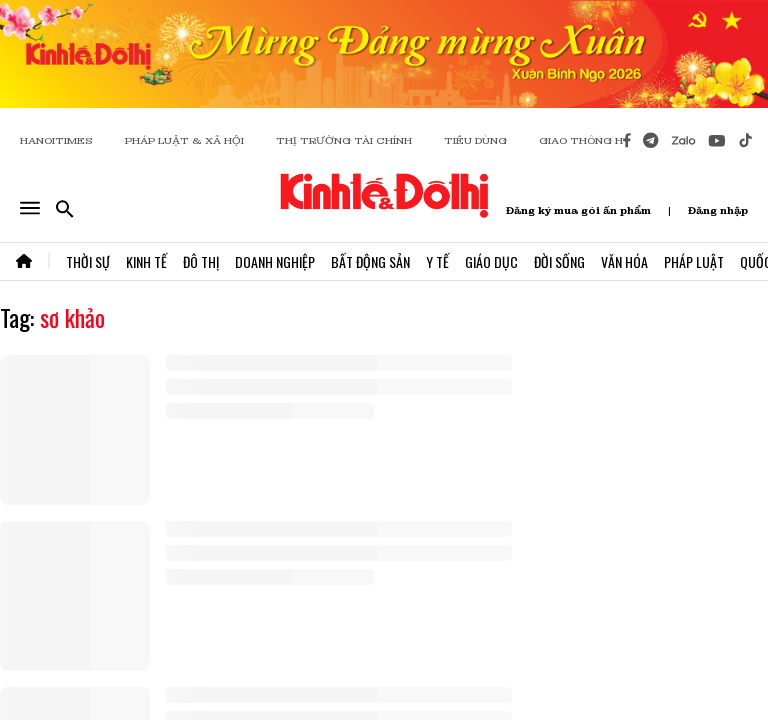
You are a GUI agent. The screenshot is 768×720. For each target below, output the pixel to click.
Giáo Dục (491, 261)
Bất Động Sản (370, 261)
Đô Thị (201, 261)
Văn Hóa (624, 261)
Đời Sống (559, 261)
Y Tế (437, 261)
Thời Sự (88, 261)
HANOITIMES (56, 140)
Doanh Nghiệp (275, 261)
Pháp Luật (694, 261)
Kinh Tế (146, 261)
